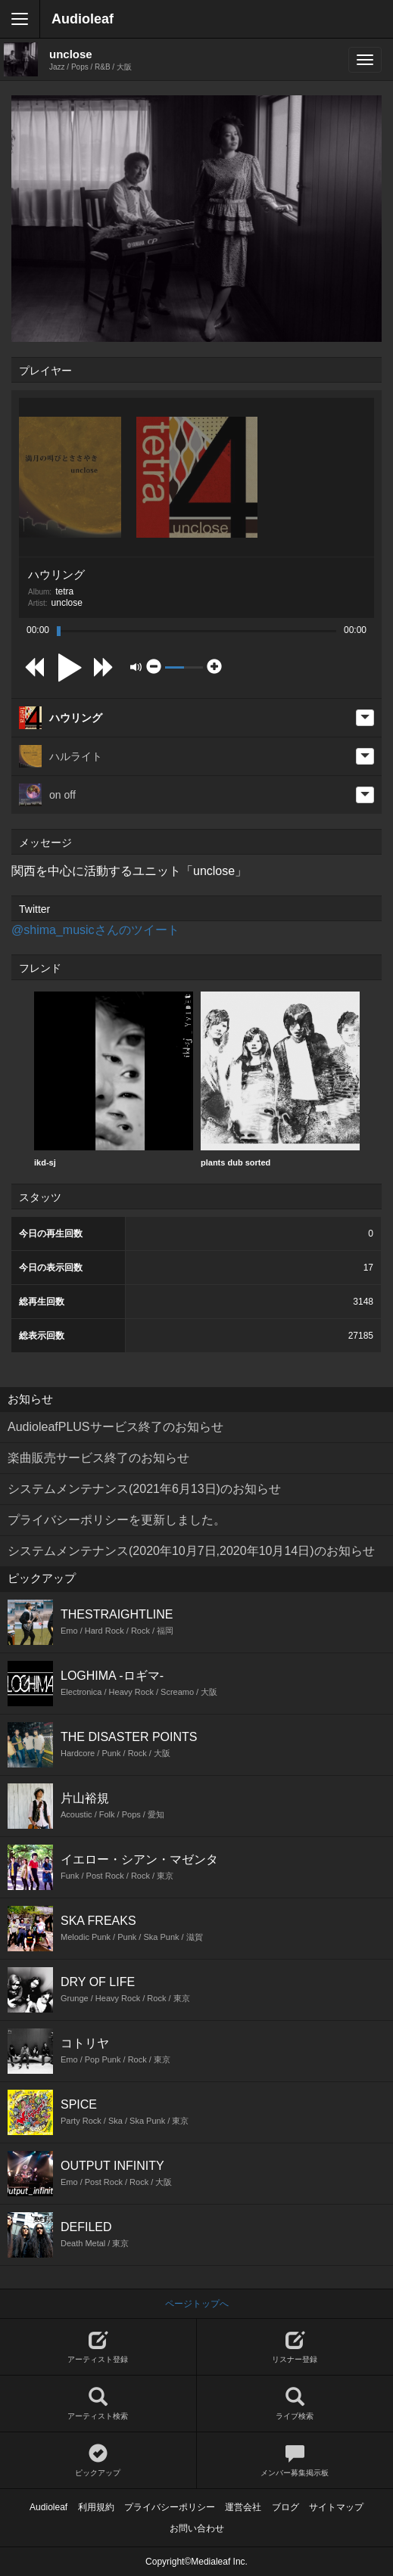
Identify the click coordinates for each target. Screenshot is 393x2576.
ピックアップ (98, 2460)
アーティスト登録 (98, 2347)
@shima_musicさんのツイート (95, 929)
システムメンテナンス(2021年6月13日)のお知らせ (144, 1488)
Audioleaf (82, 18)
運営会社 (243, 2507)
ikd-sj (113, 1079)
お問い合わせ (197, 2528)
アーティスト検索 (98, 2404)
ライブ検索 (295, 2404)
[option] (113, 1080)
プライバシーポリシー (169, 2507)
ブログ (285, 2507)
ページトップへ (197, 2303)
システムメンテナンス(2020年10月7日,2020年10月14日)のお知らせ (191, 1550)
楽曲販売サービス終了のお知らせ (98, 1457)
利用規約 (96, 2507)
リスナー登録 (295, 2347)
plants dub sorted (280, 1079)
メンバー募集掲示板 (295, 2460)
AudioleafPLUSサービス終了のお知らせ (115, 1426)
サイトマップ (336, 2507)
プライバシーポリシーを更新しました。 (117, 1519)
